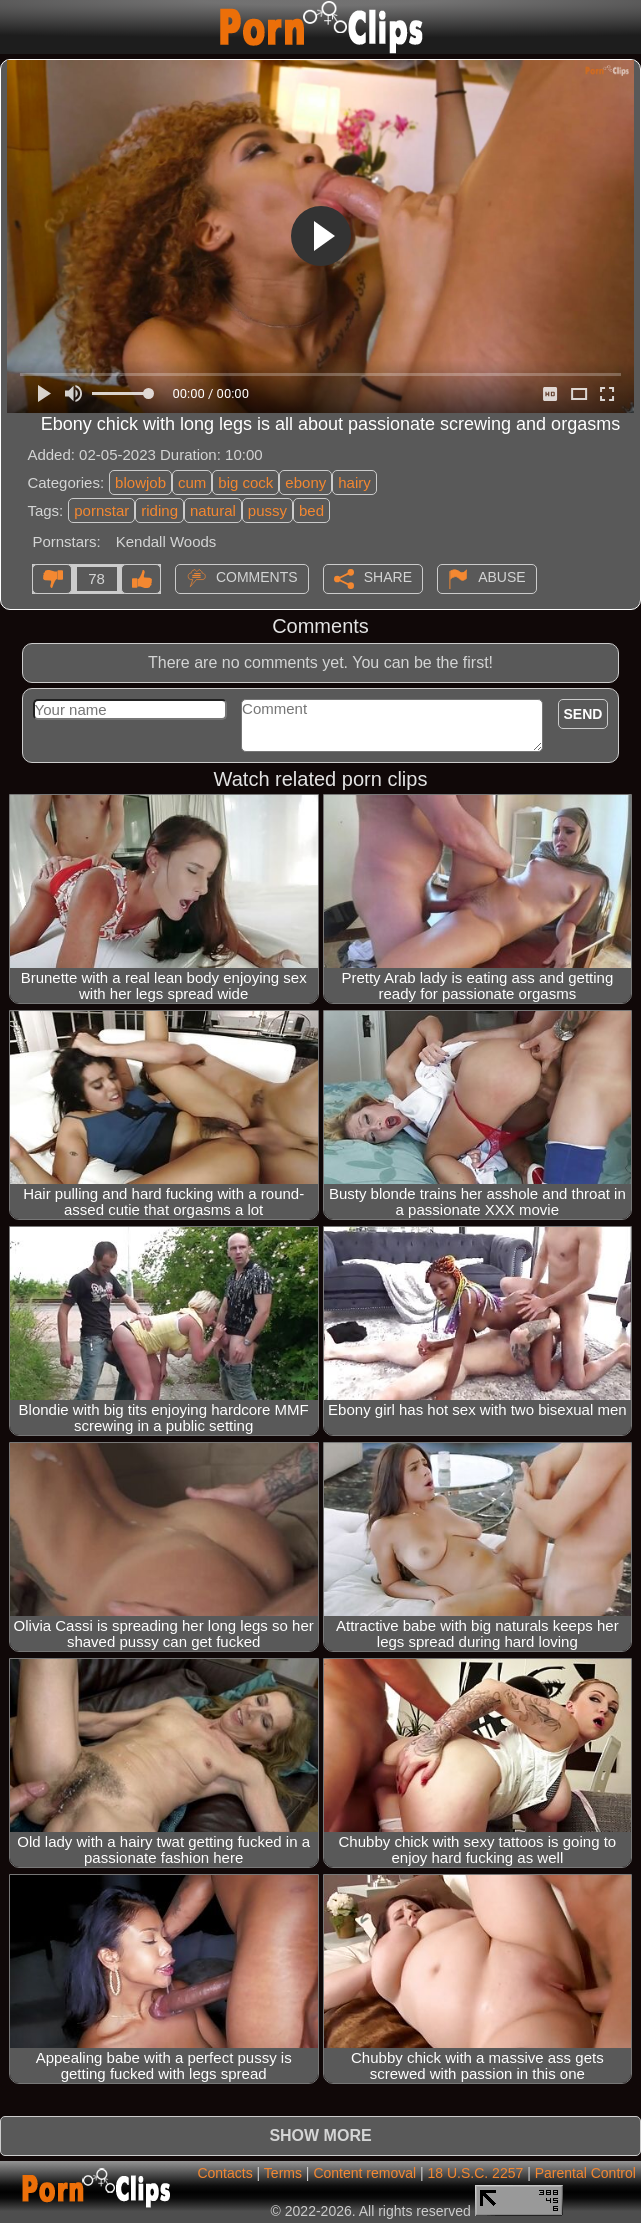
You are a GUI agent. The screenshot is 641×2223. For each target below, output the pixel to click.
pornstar (101, 510)
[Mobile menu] (18, 27)
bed (311, 510)
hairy (354, 482)
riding (159, 510)
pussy (267, 510)
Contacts (224, 2173)
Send (583, 714)
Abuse (501, 577)
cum (192, 482)
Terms (283, 2173)
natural (213, 510)
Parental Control (585, 2173)
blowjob (140, 482)
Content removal (364, 2173)
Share (388, 577)
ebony (305, 482)
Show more (320, 2135)
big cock (245, 482)
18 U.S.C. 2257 (476, 2173)
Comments (257, 577)
